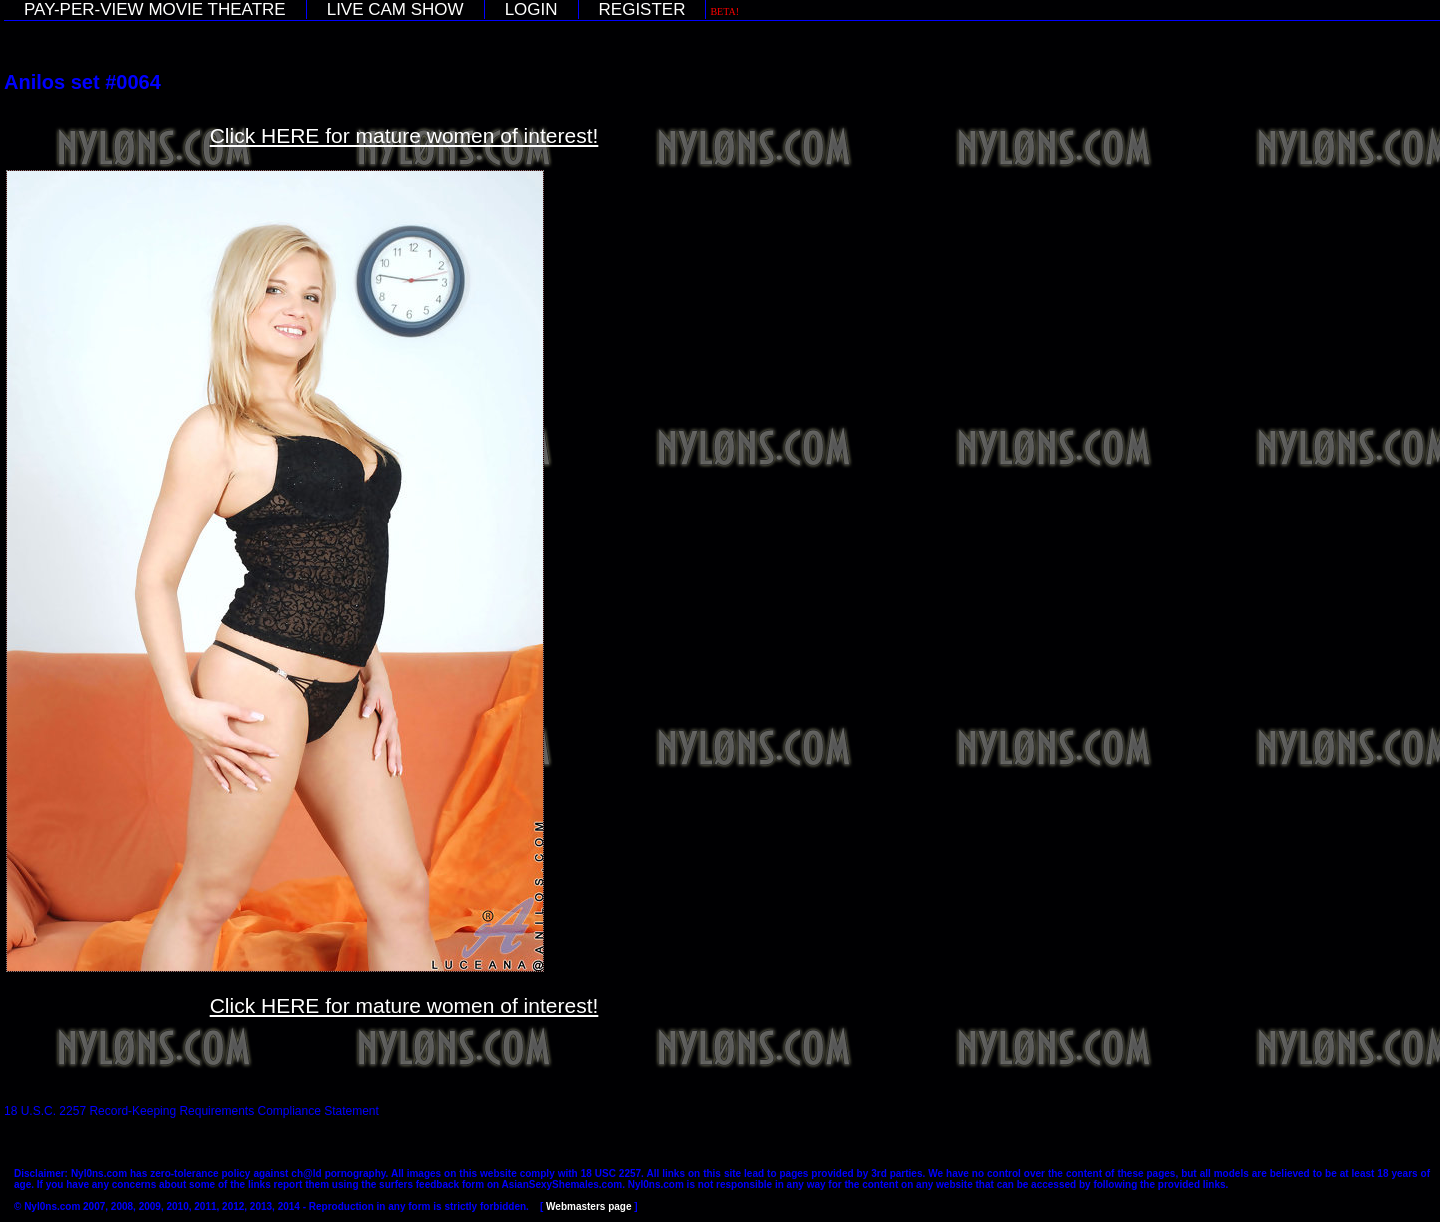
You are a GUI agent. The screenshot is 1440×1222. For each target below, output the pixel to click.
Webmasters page (588, 1206)
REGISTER (642, 9)
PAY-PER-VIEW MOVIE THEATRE (155, 9)
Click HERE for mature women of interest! (404, 135)
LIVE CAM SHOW (395, 9)
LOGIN (531, 9)
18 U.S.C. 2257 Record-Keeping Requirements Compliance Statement (191, 1111)
